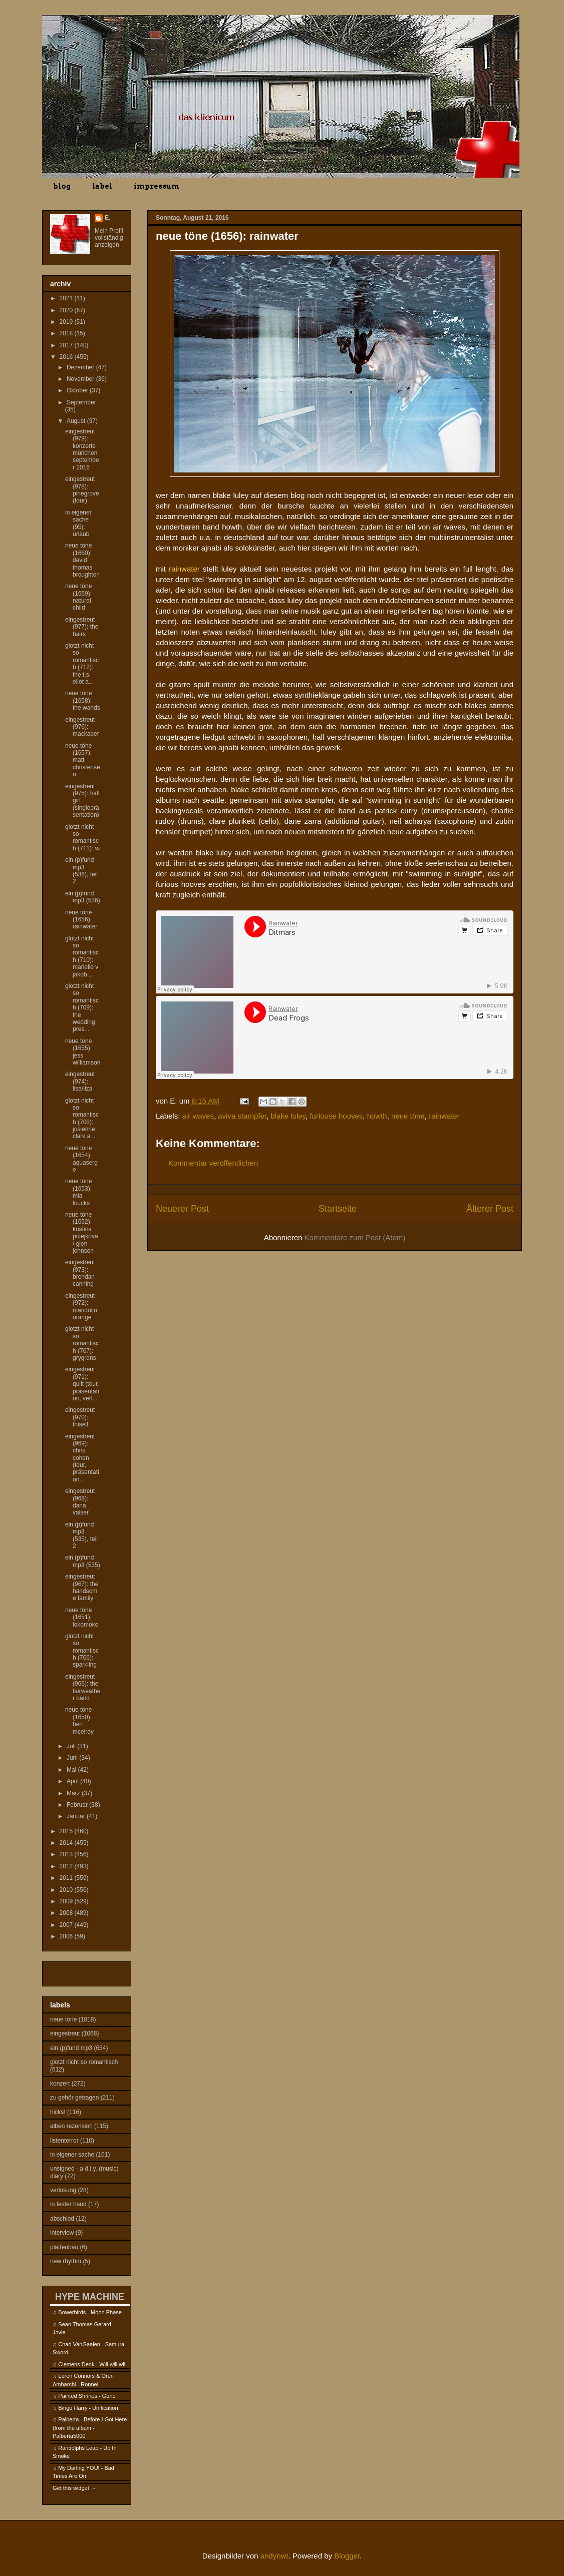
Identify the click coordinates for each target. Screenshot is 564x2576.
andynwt (274, 2555)
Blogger (347, 2555)
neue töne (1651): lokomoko (81, 1617)
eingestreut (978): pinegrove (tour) (82, 489)
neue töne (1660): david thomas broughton (82, 560)
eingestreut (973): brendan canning (80, 1273)
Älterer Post (489, 1209)
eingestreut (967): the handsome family (81, 1587)
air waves (198, 1116)
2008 (67, 1912)
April (73, 1781)
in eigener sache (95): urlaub (78, 523)
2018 (67, 333)
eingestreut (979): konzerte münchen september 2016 (82, 449)
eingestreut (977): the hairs (81, 627)
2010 (67, 1889)
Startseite (338, 1209)
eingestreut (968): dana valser (80, 1501)
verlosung (63, 2190)
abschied (62, 2218)
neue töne (408, 1116)
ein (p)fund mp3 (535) (82, 1561)
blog (62, 186)
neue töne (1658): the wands (82, 700)
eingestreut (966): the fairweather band (82, 1687)
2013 (67, 1854)
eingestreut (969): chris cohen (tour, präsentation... (82, 1458)
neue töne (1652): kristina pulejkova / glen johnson (81, 1232)
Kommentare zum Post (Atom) (355, 1237)
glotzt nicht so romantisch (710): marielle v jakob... (82, 956)
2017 (67, 345)
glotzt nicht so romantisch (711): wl (83, 837)
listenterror (64, 2140)
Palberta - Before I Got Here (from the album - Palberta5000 (90, 2427)
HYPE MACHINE (89, 2296)
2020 (67, 310)
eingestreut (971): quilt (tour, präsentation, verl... (82, 1384)
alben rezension (71, 2126)
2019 (67, 321)
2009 (67, 1901)
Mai (72, 1769)
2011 (67, 1877)
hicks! (58, 2112)
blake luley (288, 1116)
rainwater (444, 1116)
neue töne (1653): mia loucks (78, 1192)
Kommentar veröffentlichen (213, 1163)
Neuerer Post (182, 1209)
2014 (67, 1842)
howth (377, 1116)
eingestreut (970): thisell (80, 1417)
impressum (156, 186)
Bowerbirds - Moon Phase (90, 2312)
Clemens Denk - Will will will (92, 2364)
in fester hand (68, 2204)
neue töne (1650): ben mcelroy (79, 1720)
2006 (67, 1936)
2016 (67, 356)
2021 (67, 298)
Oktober (78, 390)
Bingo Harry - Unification (88, 2408)
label (102, 186)
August (77, 420)
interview (62, 2232)
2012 (67, 1866)
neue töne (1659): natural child (78, 597)
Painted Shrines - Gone (86, 2396)
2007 (67, 1924)
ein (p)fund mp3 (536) (82, 897)
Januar (77, 1816)
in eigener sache (72, 2154)
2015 (67, 1831)
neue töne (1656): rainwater (81, 919)
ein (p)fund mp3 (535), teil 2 (81, 1535)
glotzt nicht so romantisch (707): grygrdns (82, 1343)
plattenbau (64, 2247)
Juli (72, 1746)
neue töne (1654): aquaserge (81, 1159)
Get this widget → (74, 2488)
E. (107, 217)
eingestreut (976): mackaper (82, 727)
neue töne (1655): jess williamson (82, 1052)
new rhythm (65, 2261)
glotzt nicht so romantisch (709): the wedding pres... (82, 1007)
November (81, 378)
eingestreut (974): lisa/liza (80, 1081)
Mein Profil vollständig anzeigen (109, 237)
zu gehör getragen (74, 2097)
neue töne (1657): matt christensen (82, 760)
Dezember (81, 367)
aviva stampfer (242, 1116)
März (74, 1793)
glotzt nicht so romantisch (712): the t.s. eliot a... (82, 663)
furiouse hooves (336, 1116)
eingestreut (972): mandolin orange (81, 1306)
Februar (78, 1804)
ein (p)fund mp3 (71, 2047)
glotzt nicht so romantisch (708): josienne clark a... (82, 1118)
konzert (60, 2083)
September (81, 402)
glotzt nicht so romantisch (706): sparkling (82, 1651)
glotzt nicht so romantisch (84, 2062)
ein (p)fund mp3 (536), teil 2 (81, 870)
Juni (73, 1757)
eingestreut (65, 2033)
